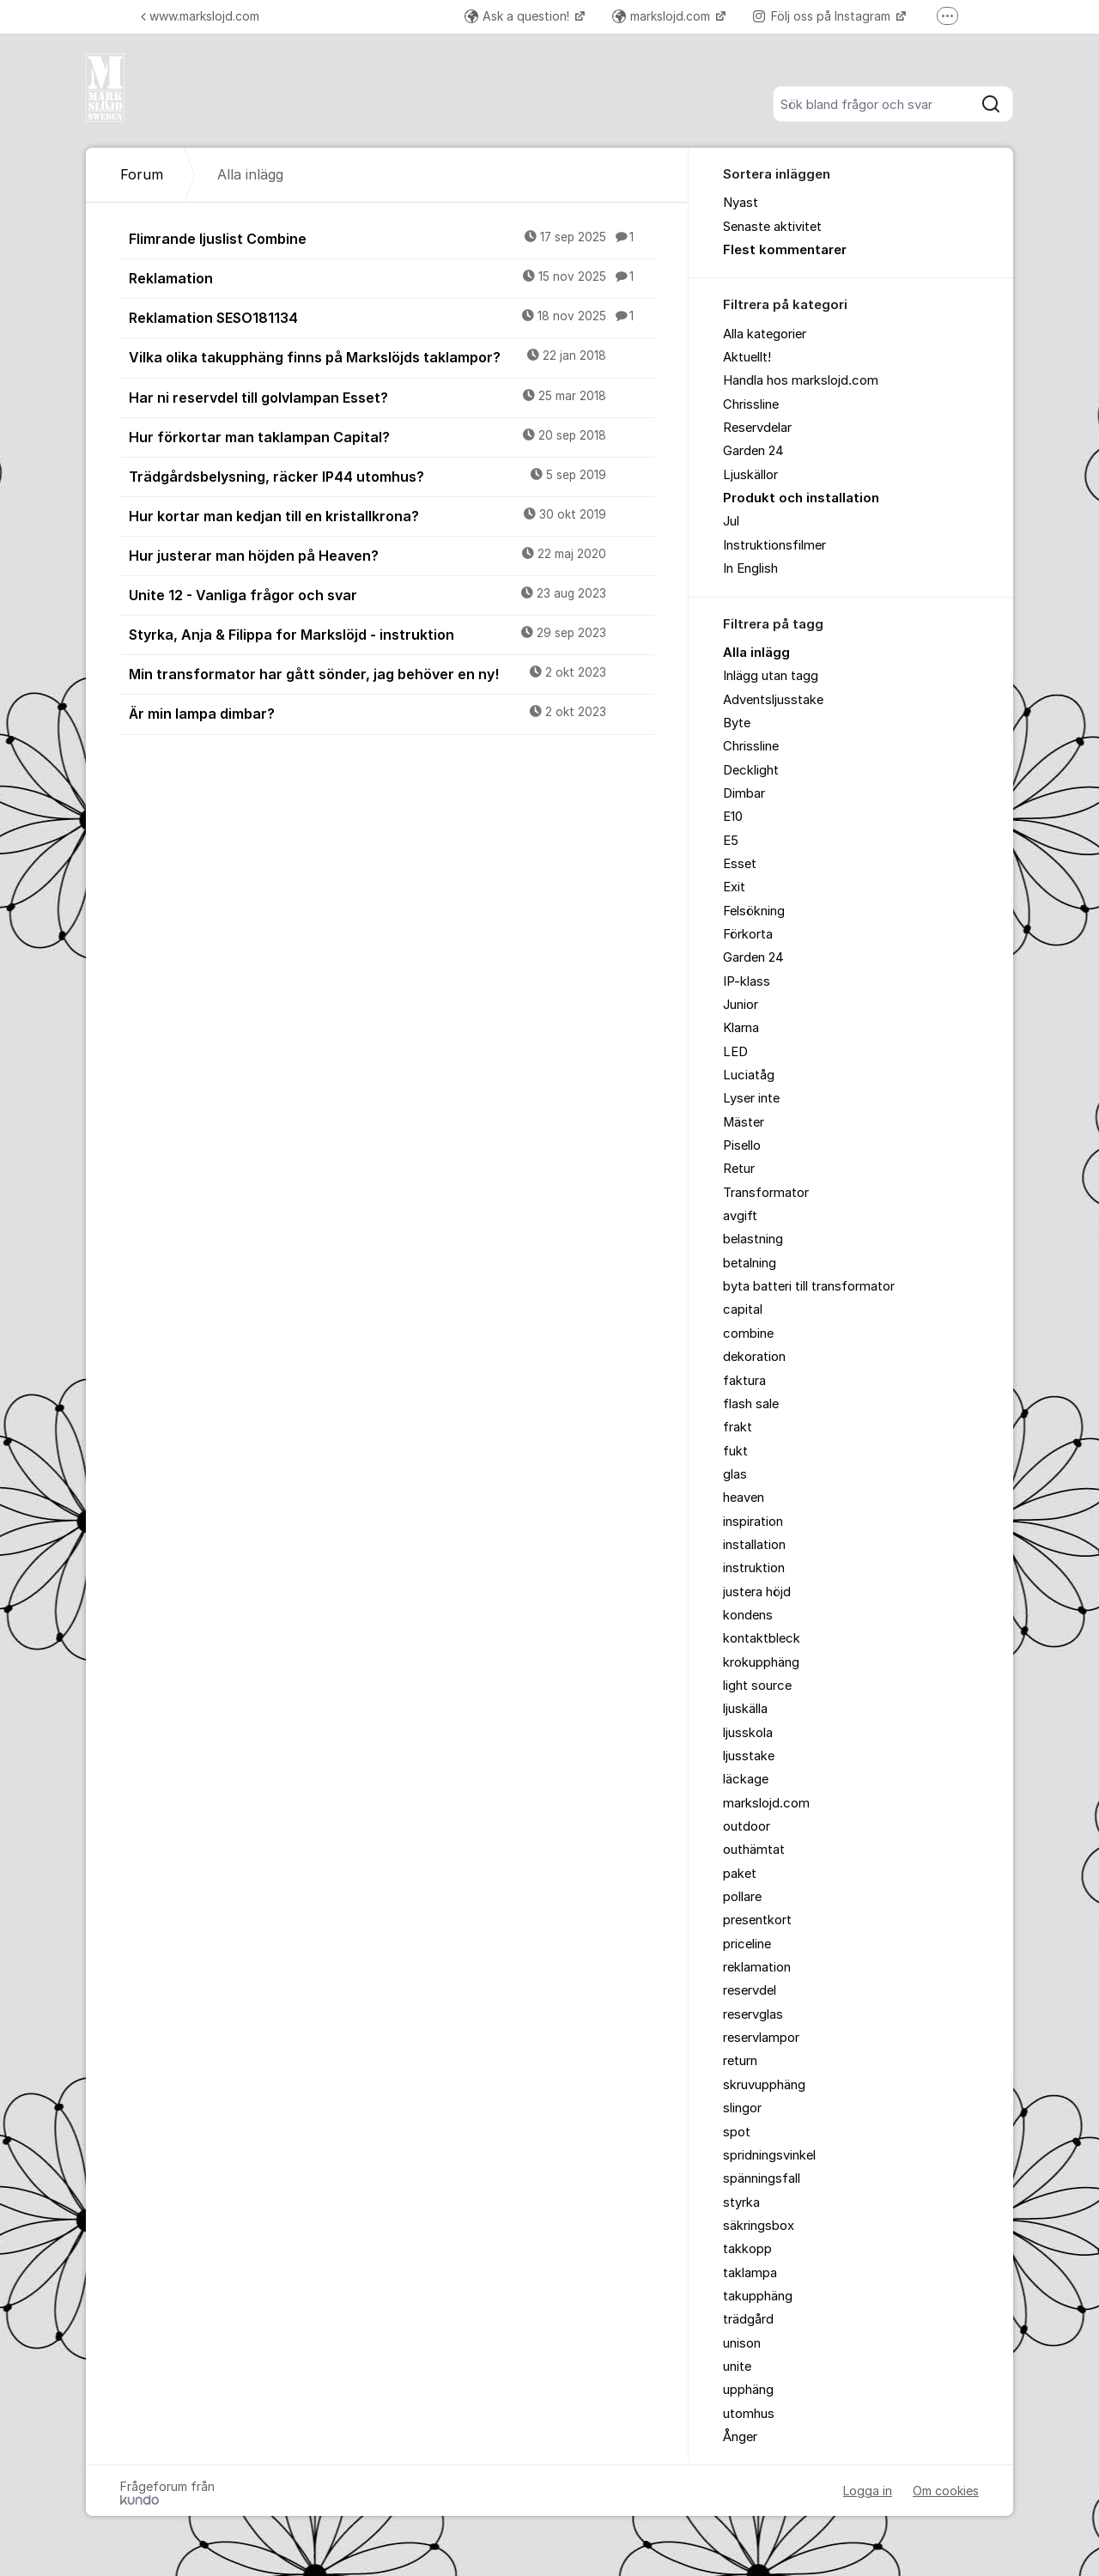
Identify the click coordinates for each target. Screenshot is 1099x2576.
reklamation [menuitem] (757, 1967)
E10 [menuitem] (733, 816)
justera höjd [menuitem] (757, 1592)
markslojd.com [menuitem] (766, 1803)
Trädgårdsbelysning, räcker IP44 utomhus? (391, 475)
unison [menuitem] (742, 2343)
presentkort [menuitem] (757, 1920)
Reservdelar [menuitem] (757, 427)
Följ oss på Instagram (823, 16)
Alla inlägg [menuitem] (756, 652)
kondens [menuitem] (748, 1615)
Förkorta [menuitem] (748, 934)
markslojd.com (662, 16)
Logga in (867, 2490)
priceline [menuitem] (747, 1944)
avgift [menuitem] (740, 1216)
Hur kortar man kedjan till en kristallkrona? (391, 515)
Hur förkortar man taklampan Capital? (391, 436)
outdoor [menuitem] (746, 1826)
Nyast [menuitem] (740, 202)
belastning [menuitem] (753, 1239)
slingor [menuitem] (742, 2108)
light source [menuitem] (757, 1685)
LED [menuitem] (735, 1052)
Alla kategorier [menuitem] (764, 334)
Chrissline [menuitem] (751, 404)
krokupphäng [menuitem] (761, 1662)
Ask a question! (518, 16)
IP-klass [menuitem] (746, 981)
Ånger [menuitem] (740, 2437)
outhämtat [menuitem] (754, 1849)
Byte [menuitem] (736, 723)
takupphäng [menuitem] (757, 2296)
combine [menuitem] (748, 1333)
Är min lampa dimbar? (391, 712)
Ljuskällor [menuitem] (750, 475)
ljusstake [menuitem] (748, 1756)
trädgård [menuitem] (748, 2319)
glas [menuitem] (735, 1474)
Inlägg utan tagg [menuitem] (770, 675)
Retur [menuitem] (739, 1168)
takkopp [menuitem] (747, 2249)
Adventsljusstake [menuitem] (773, 700)
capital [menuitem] (742, 1309)
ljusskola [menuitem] (748, 1733)
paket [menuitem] (739, 1873)
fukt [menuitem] (735, 1451)
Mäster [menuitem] (743, 1122)
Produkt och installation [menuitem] (801, 498)
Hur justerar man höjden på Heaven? (391, 554)
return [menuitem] (740, 2061)
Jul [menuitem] (731, 521)
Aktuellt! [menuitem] (747, 357)
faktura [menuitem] (744, 1380)
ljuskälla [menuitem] (745, 1708)
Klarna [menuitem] (741, 1028)
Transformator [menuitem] (766, 1192)
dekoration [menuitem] (754, 1356)
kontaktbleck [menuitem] (761, 1638)
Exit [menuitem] (734, 887)
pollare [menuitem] (742, 1897)
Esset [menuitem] (739, 864)
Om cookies (946, 2490)
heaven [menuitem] (743, 1497)
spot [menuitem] (736, 2132)
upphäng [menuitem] (748, 2389)
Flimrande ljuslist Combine (391, 237)
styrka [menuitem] (741, 2202)
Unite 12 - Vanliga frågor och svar (391, 594)
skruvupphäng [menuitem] (764, 2085)
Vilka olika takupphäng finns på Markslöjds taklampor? (391, 356)
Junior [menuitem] (740, 1004)
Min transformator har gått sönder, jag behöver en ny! (391, 673)
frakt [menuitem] (737, 1427)
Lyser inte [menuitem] (751, 1098)
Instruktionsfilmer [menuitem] (774, 545)
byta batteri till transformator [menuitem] (809, 1286)
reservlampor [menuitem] (761, 2037)
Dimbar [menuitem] (744, 793)
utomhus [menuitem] (748, 2413)
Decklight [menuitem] (751, 770)
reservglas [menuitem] (753, 2014)
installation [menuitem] (754, 1544)
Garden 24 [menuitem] (753, 451)
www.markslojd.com (200, 16)
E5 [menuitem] (730, 840)
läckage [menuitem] (745, 1779)
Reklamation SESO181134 (391, 316)
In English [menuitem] (750, 568)
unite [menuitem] (737, 2366)
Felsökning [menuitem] (754, 911)
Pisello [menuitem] (742, 1145)
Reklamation (391, 277)
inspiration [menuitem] (753, 1521)
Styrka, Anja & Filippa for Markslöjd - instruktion (391, 633)
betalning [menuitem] (749, 1263)
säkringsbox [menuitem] (758, 2225)
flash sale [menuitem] (751, 1404)
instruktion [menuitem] (754, 1568)
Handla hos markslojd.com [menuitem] (800, 380)
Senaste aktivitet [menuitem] (772, 226)
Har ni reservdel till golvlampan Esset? (391, 396)
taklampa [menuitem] (750, 2273)
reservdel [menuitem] (749, 1990)
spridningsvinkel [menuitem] (769, 2155)
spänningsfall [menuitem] (761, 2178)
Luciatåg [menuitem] (748, 1075)
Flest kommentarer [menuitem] (785, 250)
